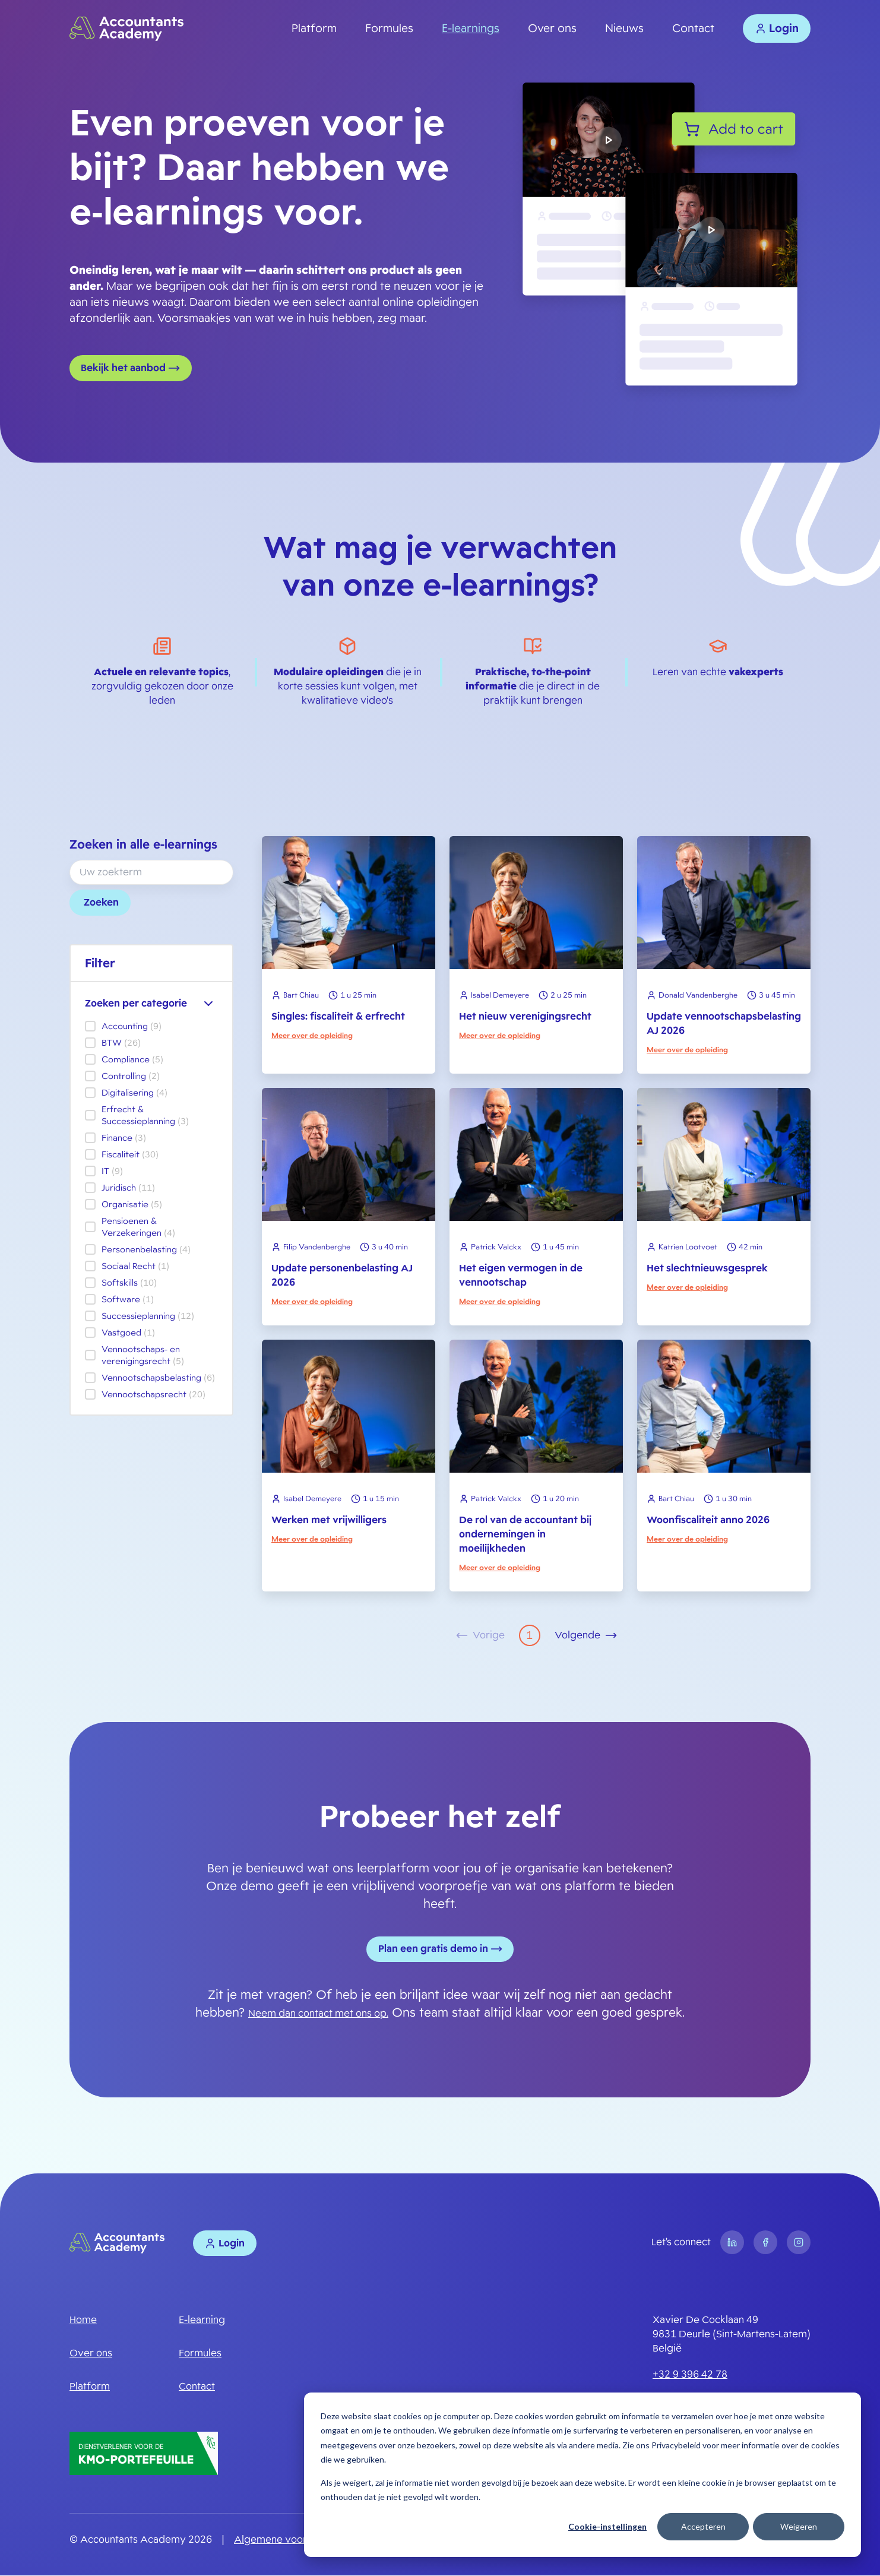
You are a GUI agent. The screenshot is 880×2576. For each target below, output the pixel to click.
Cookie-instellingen (607, 2526)
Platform (314, 28)
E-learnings (470, 28)
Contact (693, 28)
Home (83, 2321)
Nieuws (624, 28)
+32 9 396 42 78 (690, 2375)
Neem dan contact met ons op (317, 2014)
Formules (389, 28)
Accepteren (703, 2526)
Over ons (552, 28)
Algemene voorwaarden (291, 2540)
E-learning (202, 2321)
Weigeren (798, 2526)
